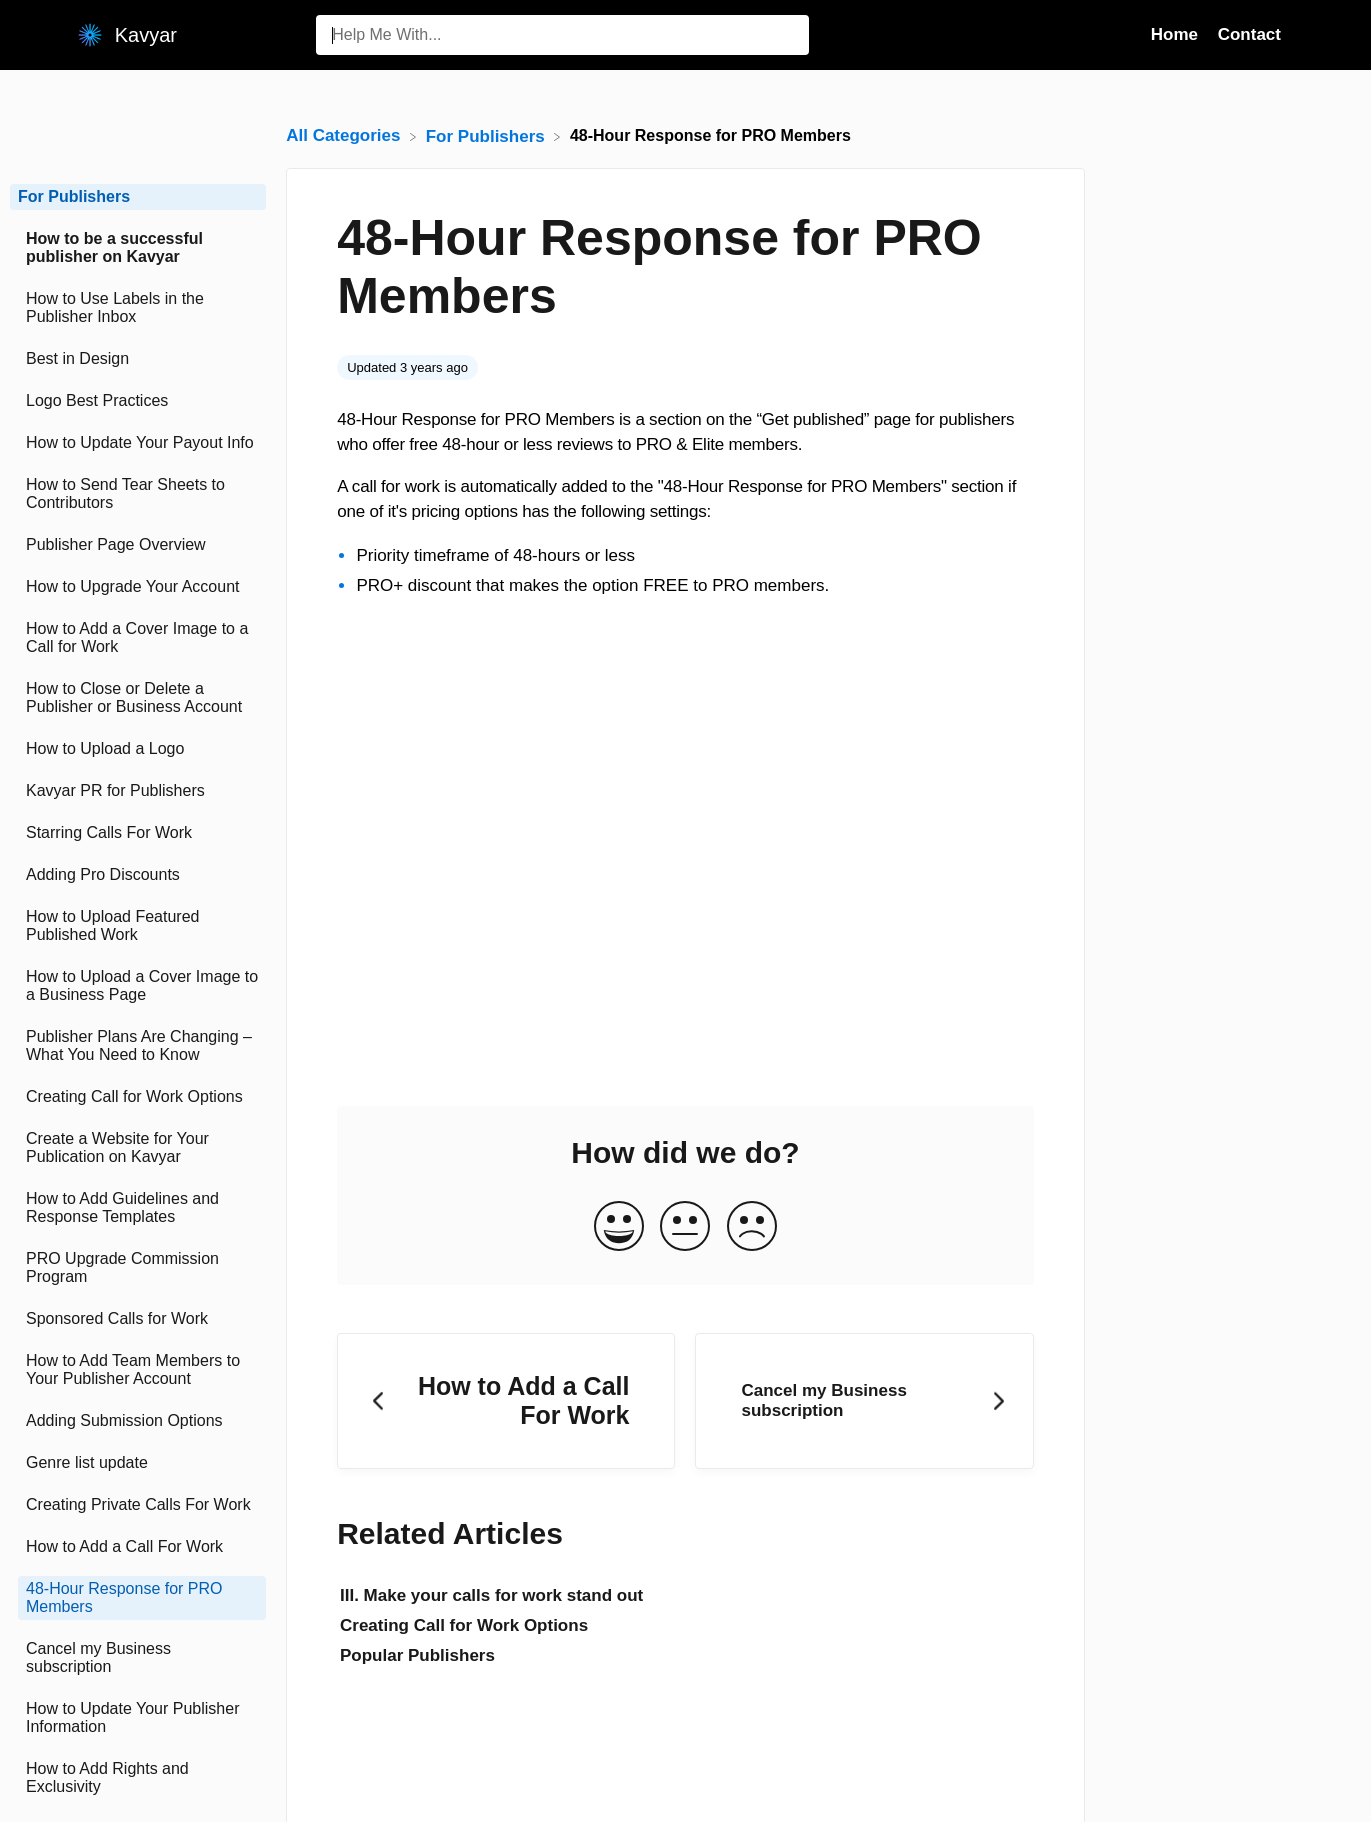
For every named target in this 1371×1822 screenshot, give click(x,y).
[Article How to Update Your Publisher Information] (138, 1718)
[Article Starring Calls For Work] (138, 833)
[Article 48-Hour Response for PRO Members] (138, 1598)
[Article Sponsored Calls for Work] (138, 1319)
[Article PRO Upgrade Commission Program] (138, 1268)
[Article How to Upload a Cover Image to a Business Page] (138, 986)
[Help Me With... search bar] (562, 35)
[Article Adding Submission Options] (138, 1421)
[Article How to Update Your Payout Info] (138, 443)
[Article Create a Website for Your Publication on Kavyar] (138, 1148)
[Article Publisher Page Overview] (138, 545)
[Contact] (1296, 34)
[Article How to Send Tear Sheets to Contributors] (138, 494)
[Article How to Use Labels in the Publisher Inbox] (138, 308)
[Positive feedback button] (619, 1227)
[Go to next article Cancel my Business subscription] (864, 1401)
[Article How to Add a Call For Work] (138, 1547)
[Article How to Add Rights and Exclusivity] (138, 1778)
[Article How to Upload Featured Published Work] (138, 926)
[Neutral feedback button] (685, 1227)
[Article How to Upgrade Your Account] (138, 587)
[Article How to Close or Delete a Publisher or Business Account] (138, 698)
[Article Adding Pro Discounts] (138, 875)
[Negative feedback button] (752, 1227)
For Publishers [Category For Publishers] (74, 196)
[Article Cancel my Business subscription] (138, 1658)
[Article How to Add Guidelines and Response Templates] (138, 1208)
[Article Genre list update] (138, 1463)
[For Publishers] (488, 135)
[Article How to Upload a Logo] (138, 749)
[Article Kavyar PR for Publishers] (138, 791)
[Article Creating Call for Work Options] (138, 1097)
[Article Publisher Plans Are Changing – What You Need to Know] (138, 1046)
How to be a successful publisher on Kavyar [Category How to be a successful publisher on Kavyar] (114, 247)
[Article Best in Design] (138, 359)
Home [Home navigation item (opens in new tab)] (1177, 34)
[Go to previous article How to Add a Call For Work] (506, 1401)
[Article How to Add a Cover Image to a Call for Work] (138, 638)
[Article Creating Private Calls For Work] (138, 1505)
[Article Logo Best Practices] (138, 401)
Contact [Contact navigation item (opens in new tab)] (1249, 34)
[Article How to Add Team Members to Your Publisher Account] (138, 1370)
